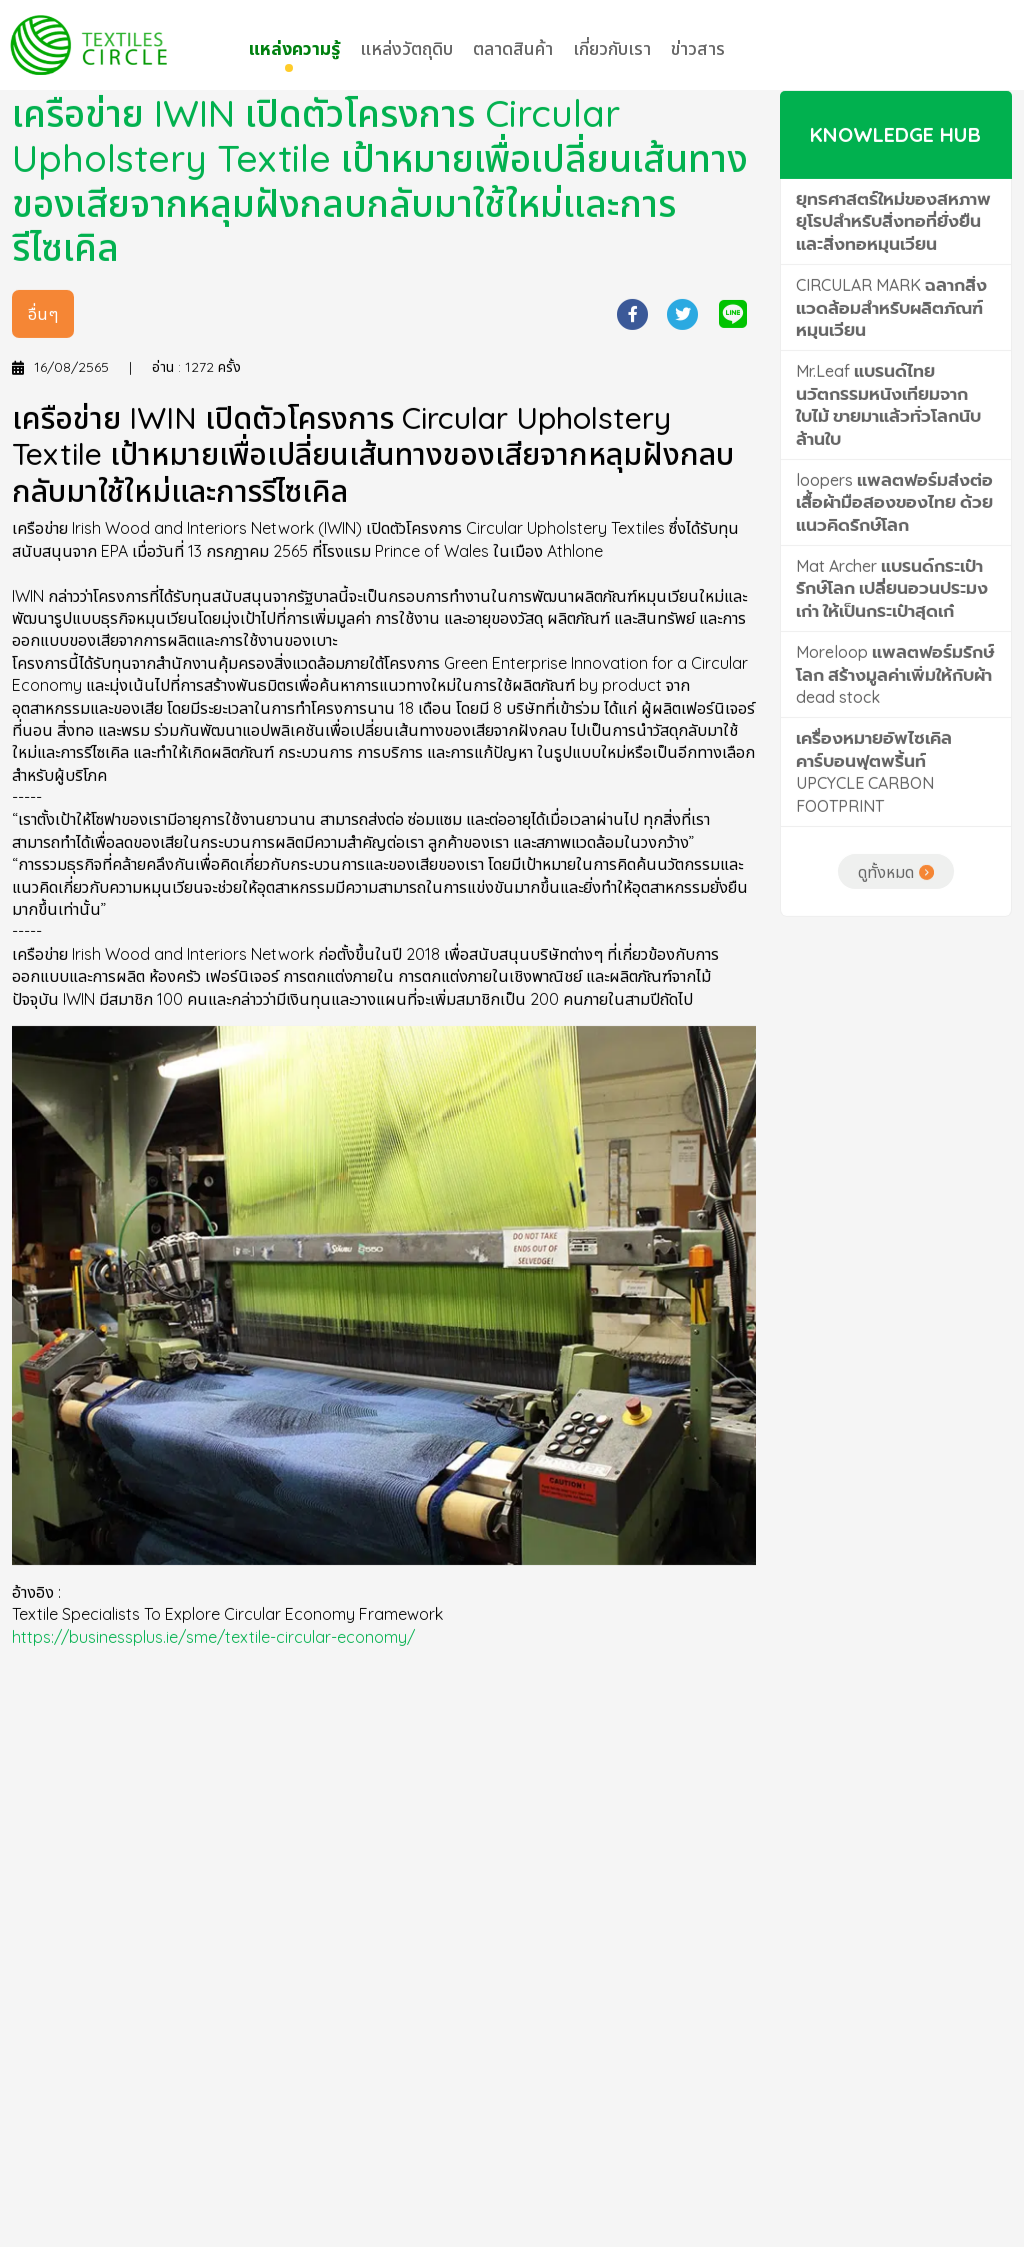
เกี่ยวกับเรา (612, 48)
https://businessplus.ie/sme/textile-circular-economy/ (213, 1698)
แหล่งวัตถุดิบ (406, 48)
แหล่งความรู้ (294, 48)
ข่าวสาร (698, 48)
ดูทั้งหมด (886, 933)
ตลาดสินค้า (513, 48)
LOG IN (958, 45)
